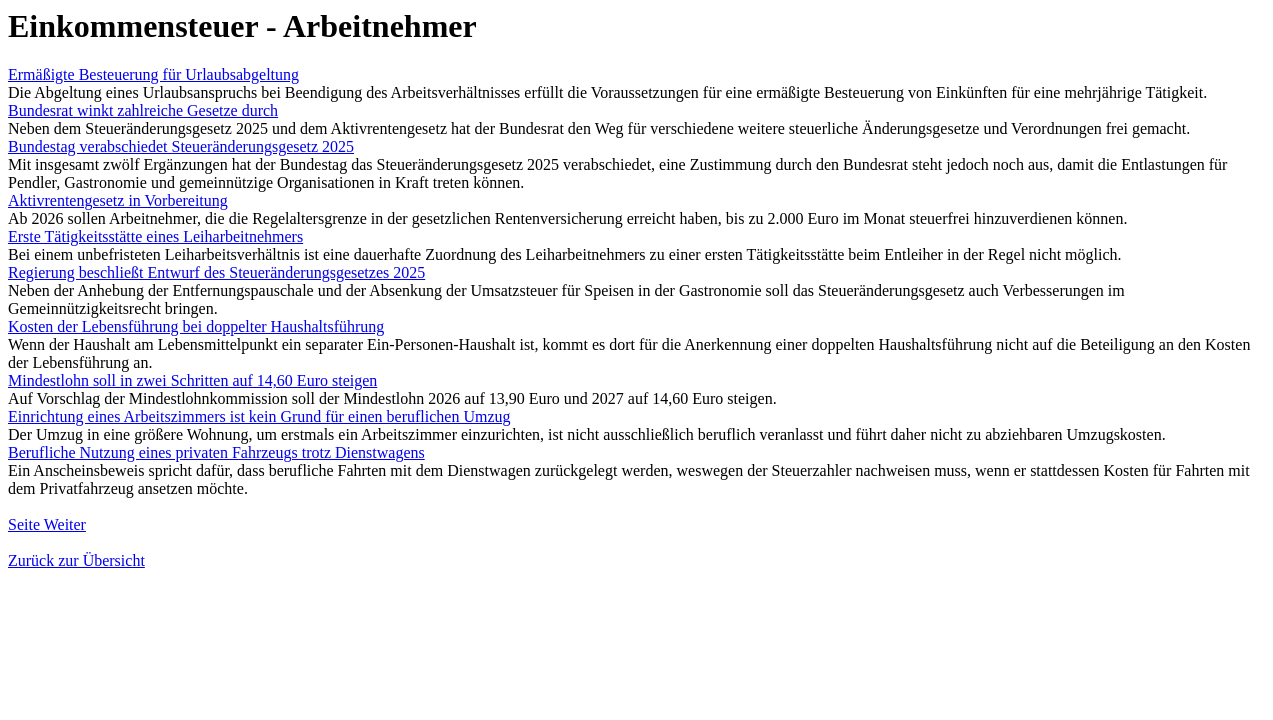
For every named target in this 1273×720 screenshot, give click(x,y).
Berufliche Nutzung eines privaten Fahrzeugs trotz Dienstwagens (216, 452)
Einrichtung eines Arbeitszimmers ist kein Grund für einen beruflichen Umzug (259, 416)
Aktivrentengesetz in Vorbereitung (118, 200)
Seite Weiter (47, 524)
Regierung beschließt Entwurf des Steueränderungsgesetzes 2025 (216, 272)
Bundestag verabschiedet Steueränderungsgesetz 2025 (181, 146)
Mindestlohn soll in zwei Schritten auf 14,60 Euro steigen (192, 380)
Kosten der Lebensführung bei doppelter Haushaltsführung (196, 326)
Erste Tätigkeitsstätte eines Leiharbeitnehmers (155, 236)
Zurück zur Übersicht (76, 560)
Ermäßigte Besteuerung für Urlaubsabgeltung (153, 74)
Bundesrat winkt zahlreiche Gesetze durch (143, 110)
